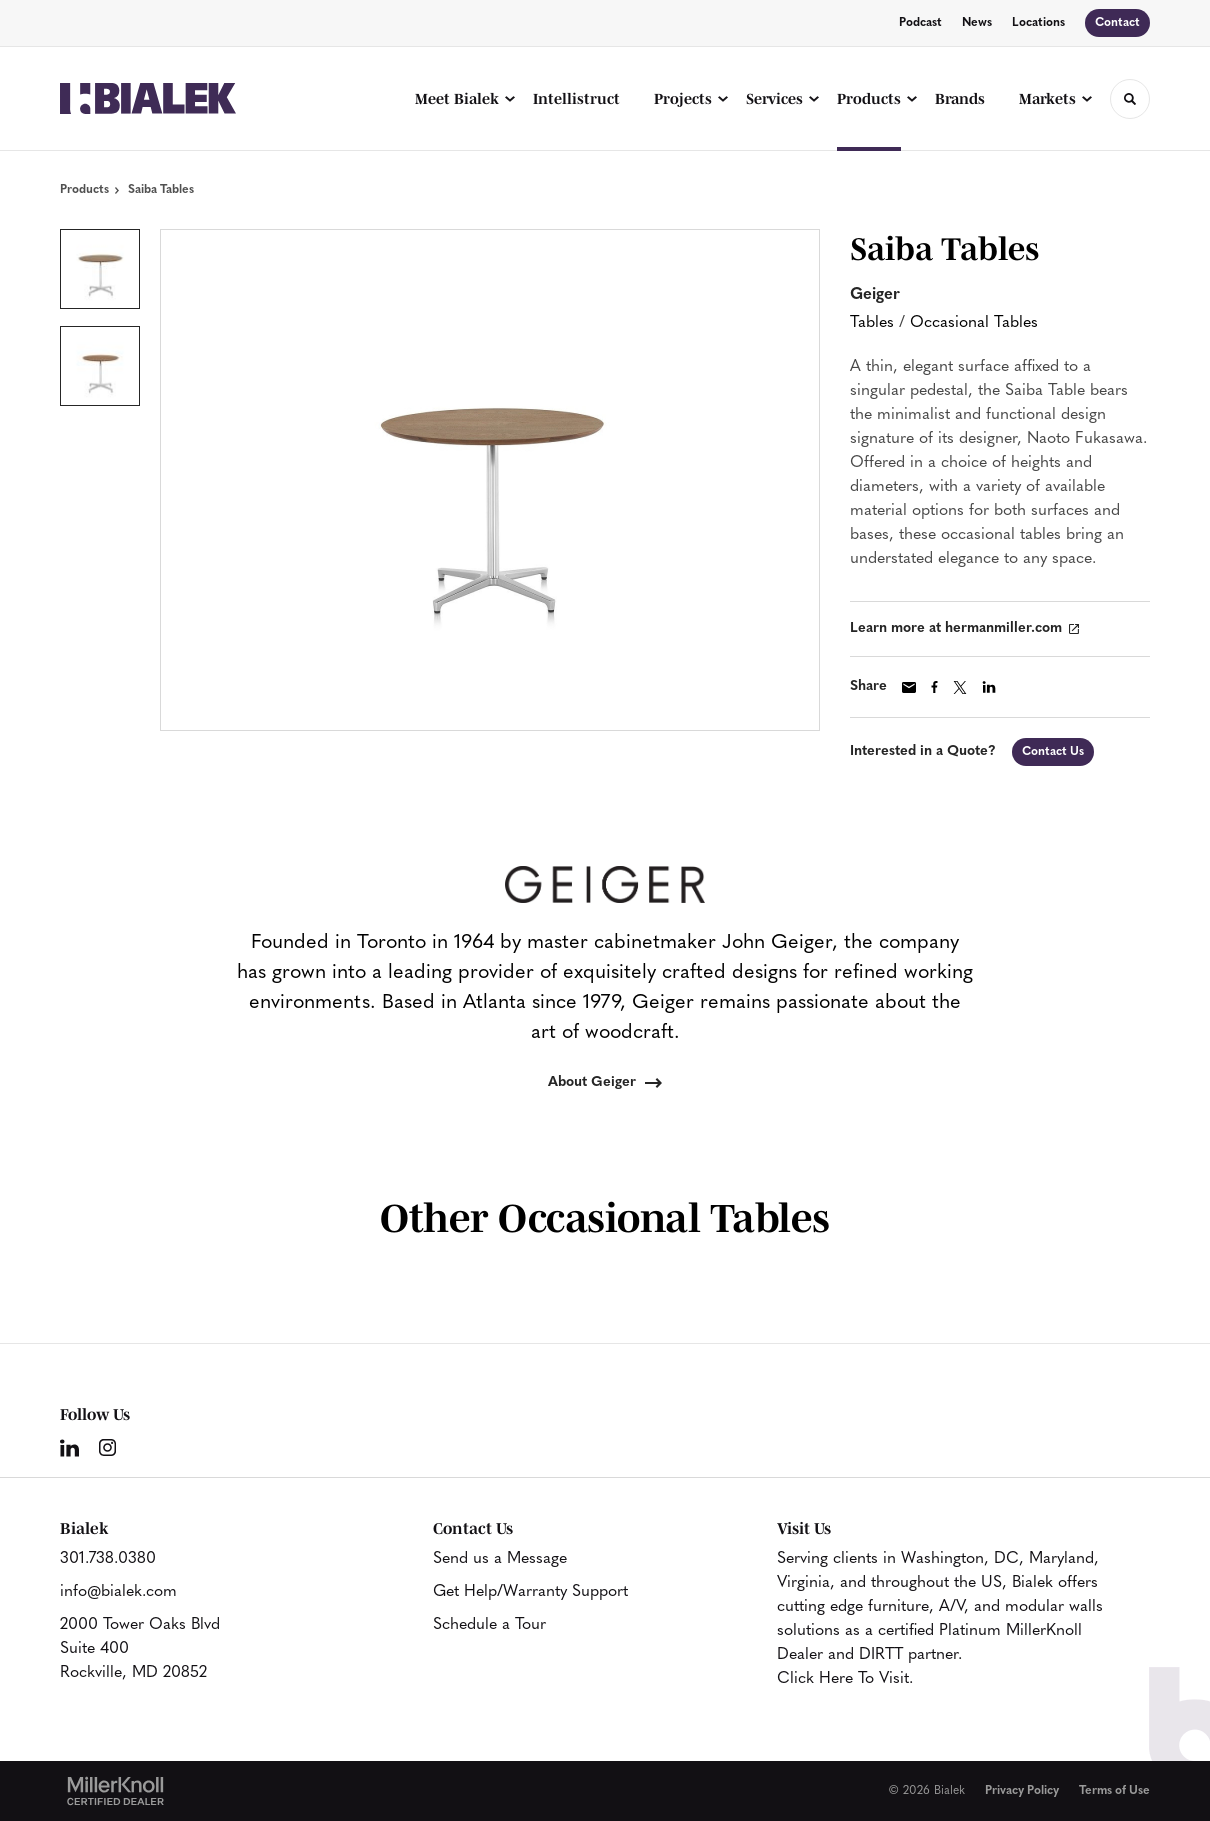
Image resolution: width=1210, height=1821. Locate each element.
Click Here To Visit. (845, 1679)
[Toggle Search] (1130, 99)
